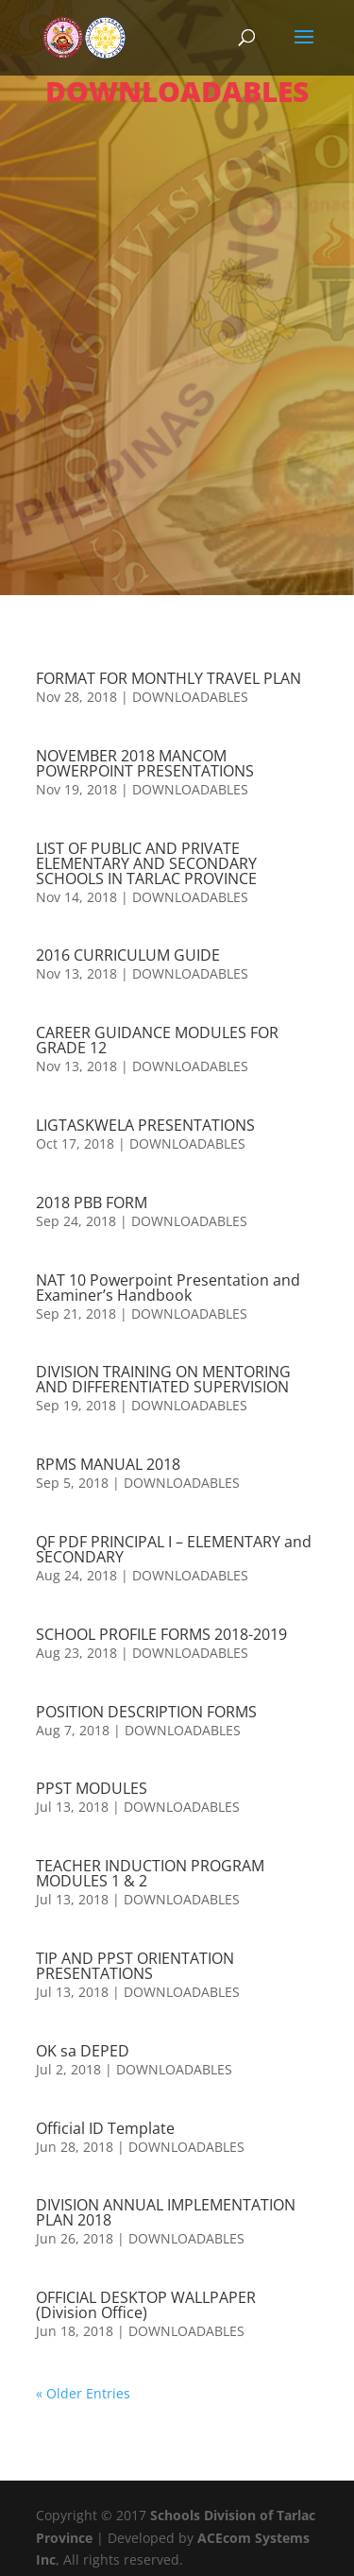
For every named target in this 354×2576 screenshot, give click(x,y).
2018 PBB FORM (91, 1202)
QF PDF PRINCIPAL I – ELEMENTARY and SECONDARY (174, 1549)
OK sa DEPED (82, 2050)
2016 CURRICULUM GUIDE (128, 955)
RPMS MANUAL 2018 (108, 1464)
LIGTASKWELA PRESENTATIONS (145, 1125)
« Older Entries (83, 2393)
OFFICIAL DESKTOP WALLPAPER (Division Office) (146, 2305)
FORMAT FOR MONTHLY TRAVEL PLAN (168, 678)
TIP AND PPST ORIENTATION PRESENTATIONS (135, 1966)
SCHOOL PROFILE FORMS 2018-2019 (161, 1634)
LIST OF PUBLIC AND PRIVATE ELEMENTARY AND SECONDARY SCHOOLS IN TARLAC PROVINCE (146, 863)
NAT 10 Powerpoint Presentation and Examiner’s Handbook (168, 1287)
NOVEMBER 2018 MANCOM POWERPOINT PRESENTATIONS (145, 763)
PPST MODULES (91, 1788)
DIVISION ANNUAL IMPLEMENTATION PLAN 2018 (165, 2212)
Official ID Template (105, 2128)
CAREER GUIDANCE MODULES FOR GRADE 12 (157, 1040)
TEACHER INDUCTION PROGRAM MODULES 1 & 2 (150, 1873)
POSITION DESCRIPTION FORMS (146, 1711)
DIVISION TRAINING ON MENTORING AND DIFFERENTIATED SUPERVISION (163, 1379)
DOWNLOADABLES (190, 697)
